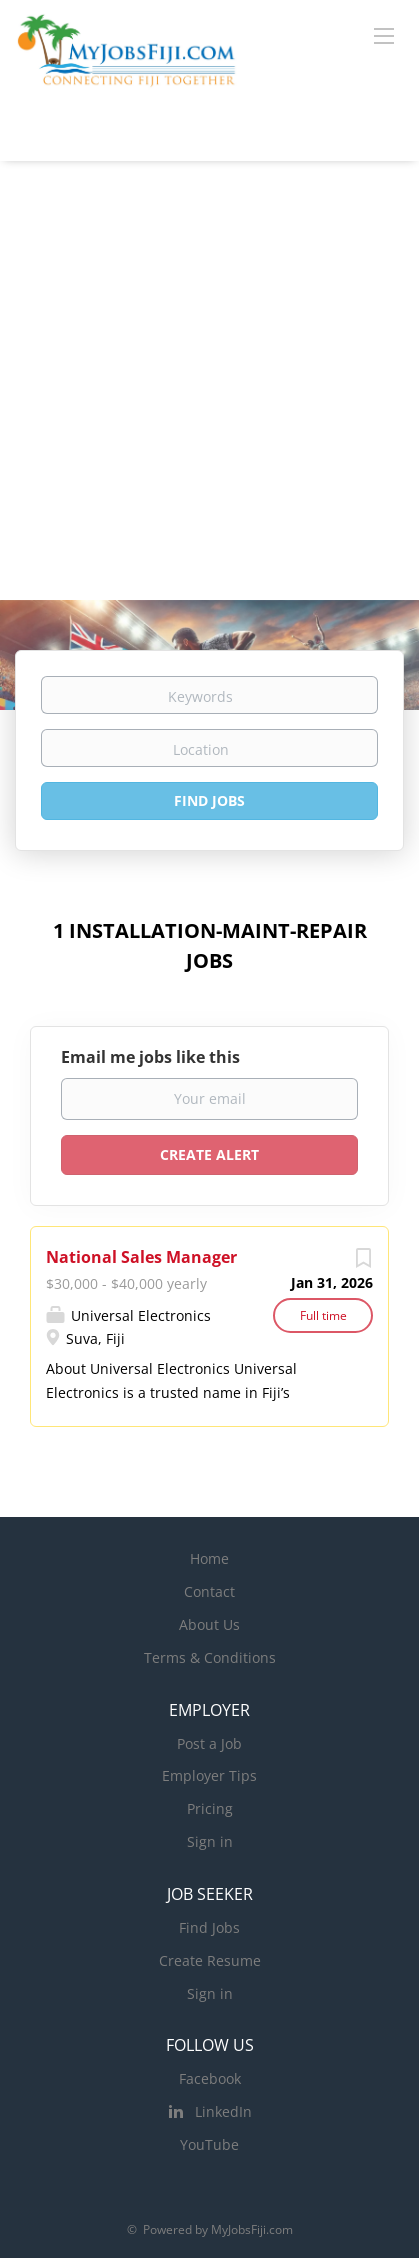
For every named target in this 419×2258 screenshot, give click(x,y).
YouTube (209, 2144)
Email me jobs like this (150, 1057)
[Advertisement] (209, 380)
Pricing (210, 1808)
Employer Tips (209, 1775)
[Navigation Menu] (384, 35)
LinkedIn (223, 2111)
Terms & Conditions (210, 1657)
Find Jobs (209, 800)
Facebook (210, 2078)
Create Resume (210, 1960)
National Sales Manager (141, 1257)
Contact (209, 1591)
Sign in (210, 1841)
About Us (209, 1624)
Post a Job (209, 1743)
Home (209, 1558)
